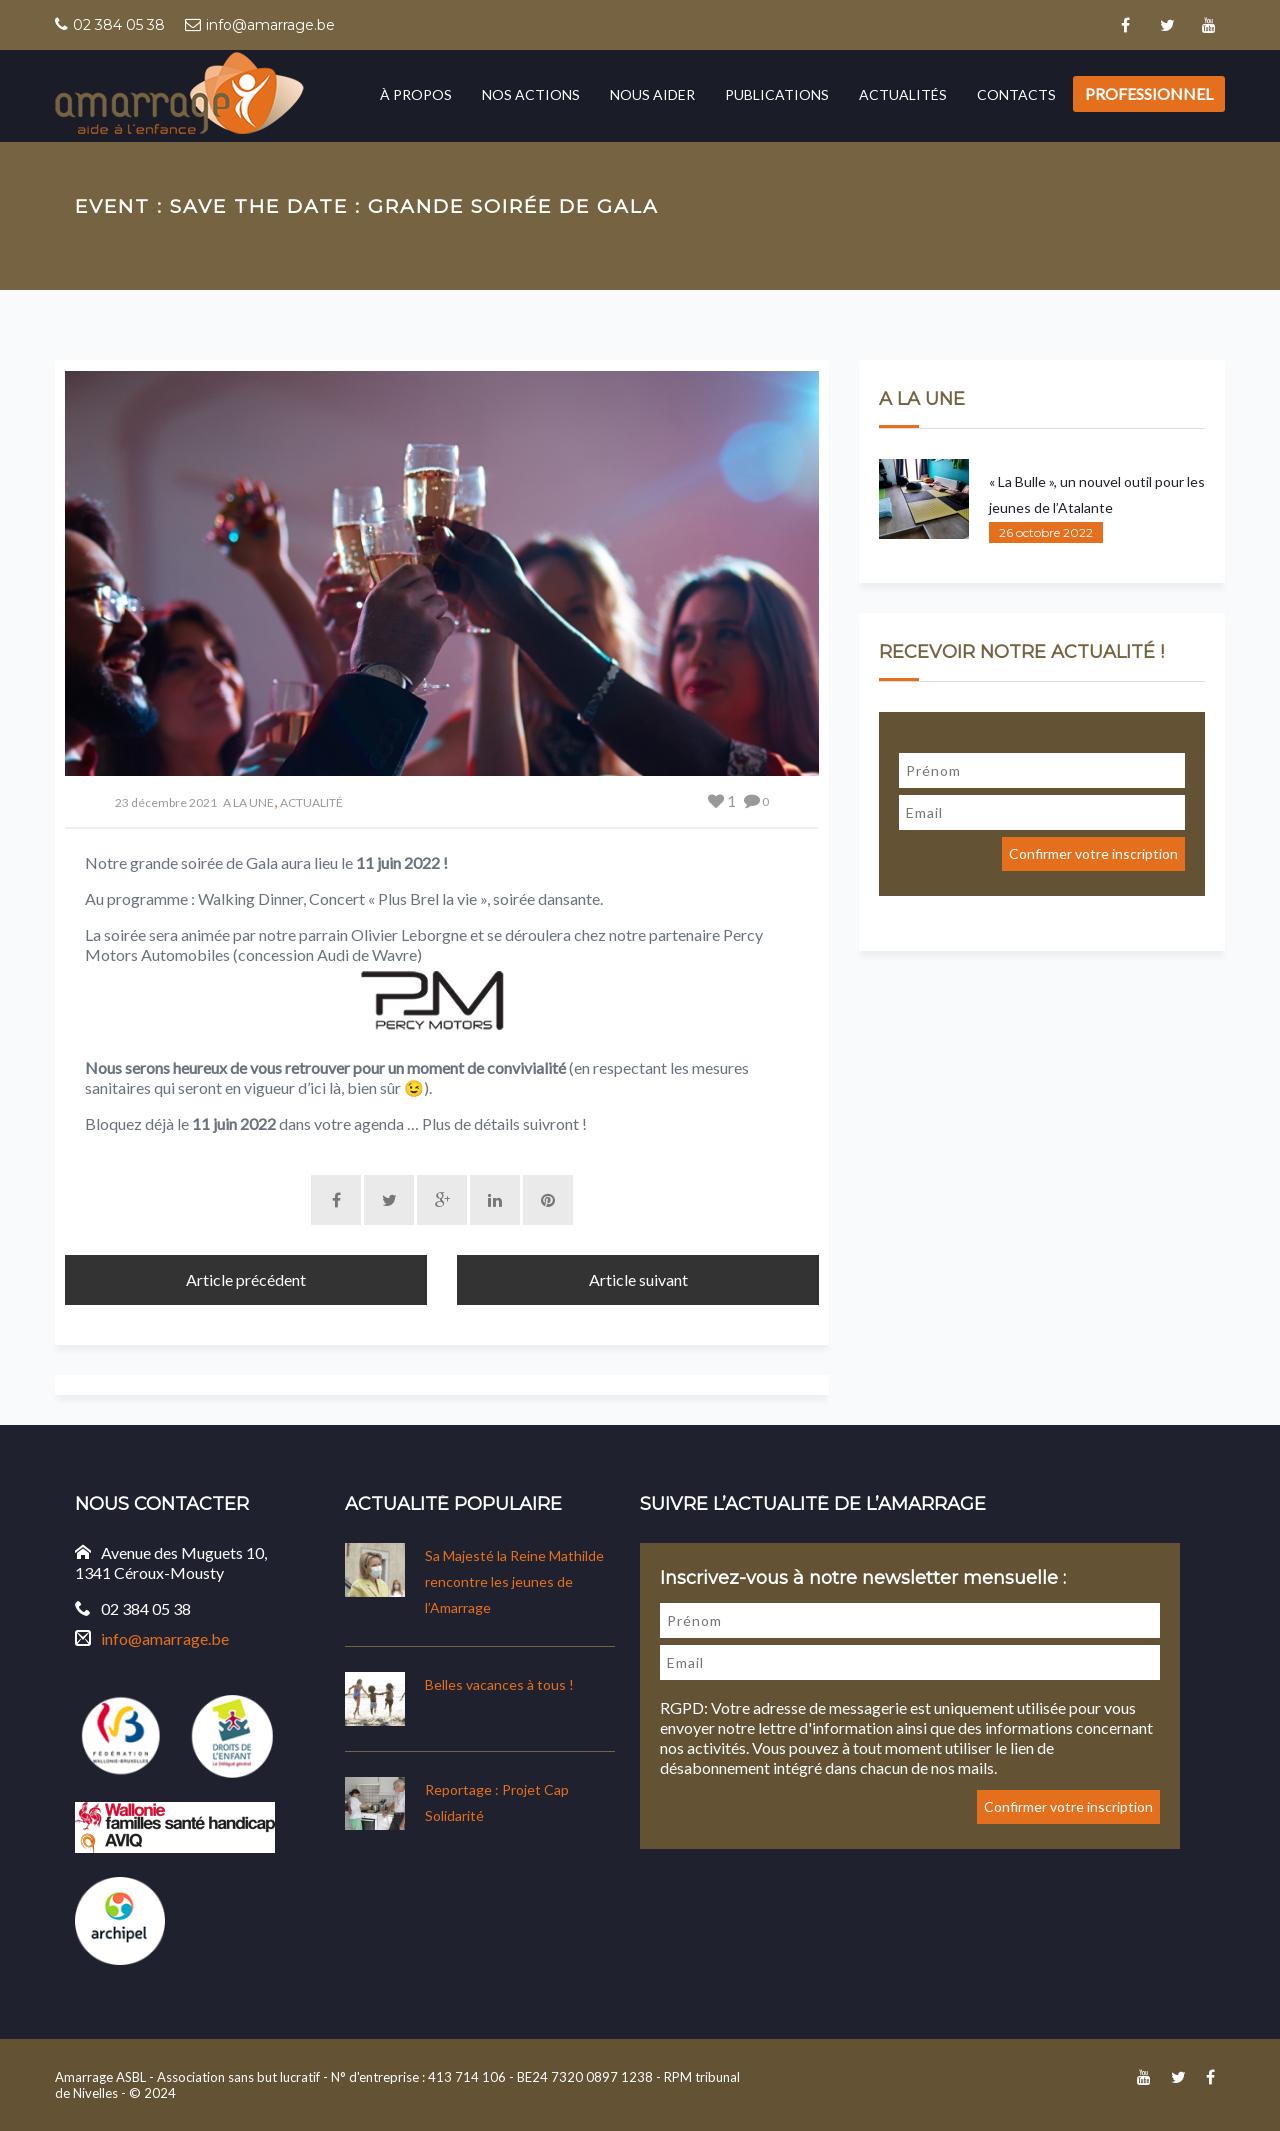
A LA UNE (248, 802)
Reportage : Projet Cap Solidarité (497, 1802)
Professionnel (1149, 93)
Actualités (903, 94)
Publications (777, 94)
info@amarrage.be (270, 25)
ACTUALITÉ (311, 802)
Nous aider (652, 94)
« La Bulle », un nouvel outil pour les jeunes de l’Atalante (1097, 494)
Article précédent (246, 1279)
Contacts (1016, 94)
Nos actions (531, 94)
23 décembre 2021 (166, 802)
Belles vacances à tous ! (499, 1684)
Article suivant (638, 1279)
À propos (416, 94)
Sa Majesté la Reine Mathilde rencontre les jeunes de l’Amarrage (514, 1581)
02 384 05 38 (119, 25)
